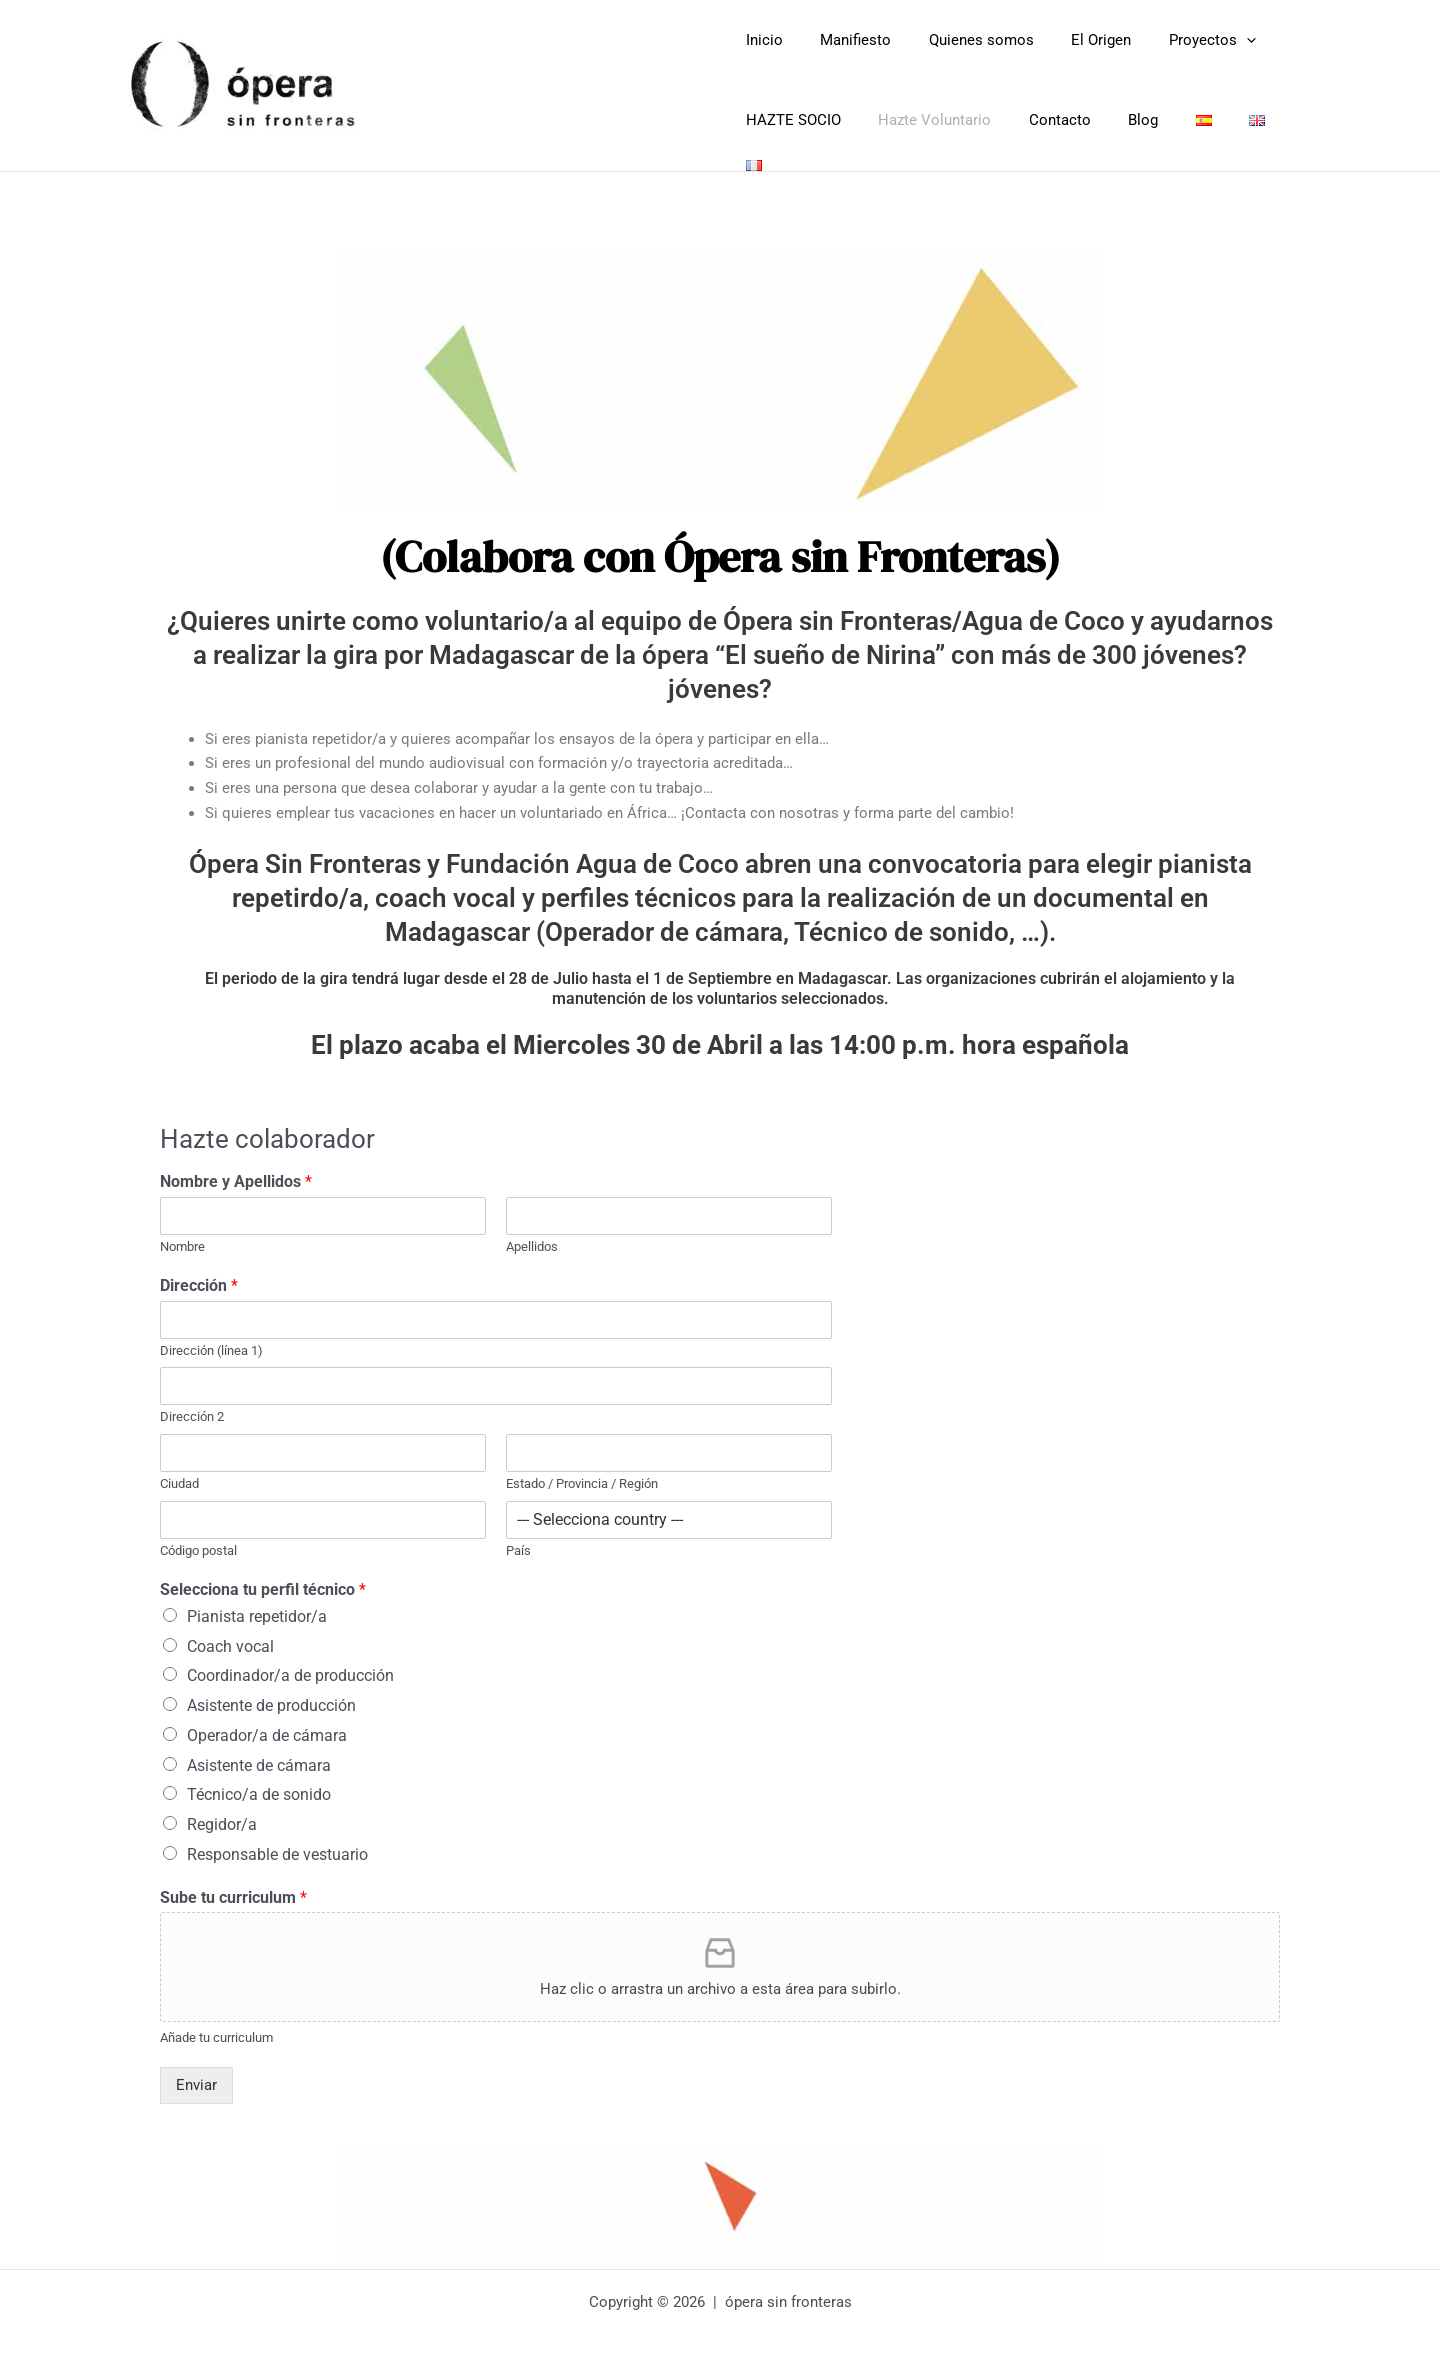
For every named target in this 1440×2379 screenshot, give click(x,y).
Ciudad (179, 1472)
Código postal (198, 1539)
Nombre (182, 1235)
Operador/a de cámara (267, 1724)
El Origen (1075, 40)
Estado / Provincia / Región (582, 1472)
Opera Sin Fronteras (550, 79)
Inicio (760, 40)
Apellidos (532, 1235)
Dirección (199, 1274)
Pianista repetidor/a (257, 1605)
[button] (1212, 40)
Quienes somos (962, 40)
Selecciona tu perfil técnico (263, 1578)
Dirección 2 (192, 1405)
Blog (1117, 120)
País (518, 1539)
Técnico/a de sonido (259, 1783)
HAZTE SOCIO (789, 120)
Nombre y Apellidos (236, 1170)
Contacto (1041, 120)
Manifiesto (844, 40)
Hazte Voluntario (923, 120)
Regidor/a (222, 1813)
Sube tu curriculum (233, 1886)
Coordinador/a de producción (290, 1664)
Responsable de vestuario (277, 1843)
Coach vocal (230, 1635)
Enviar (196, 2074)
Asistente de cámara (259, 1754)
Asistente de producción (271, 1694)
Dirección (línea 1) (211, 1339)
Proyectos (1178, 40)
